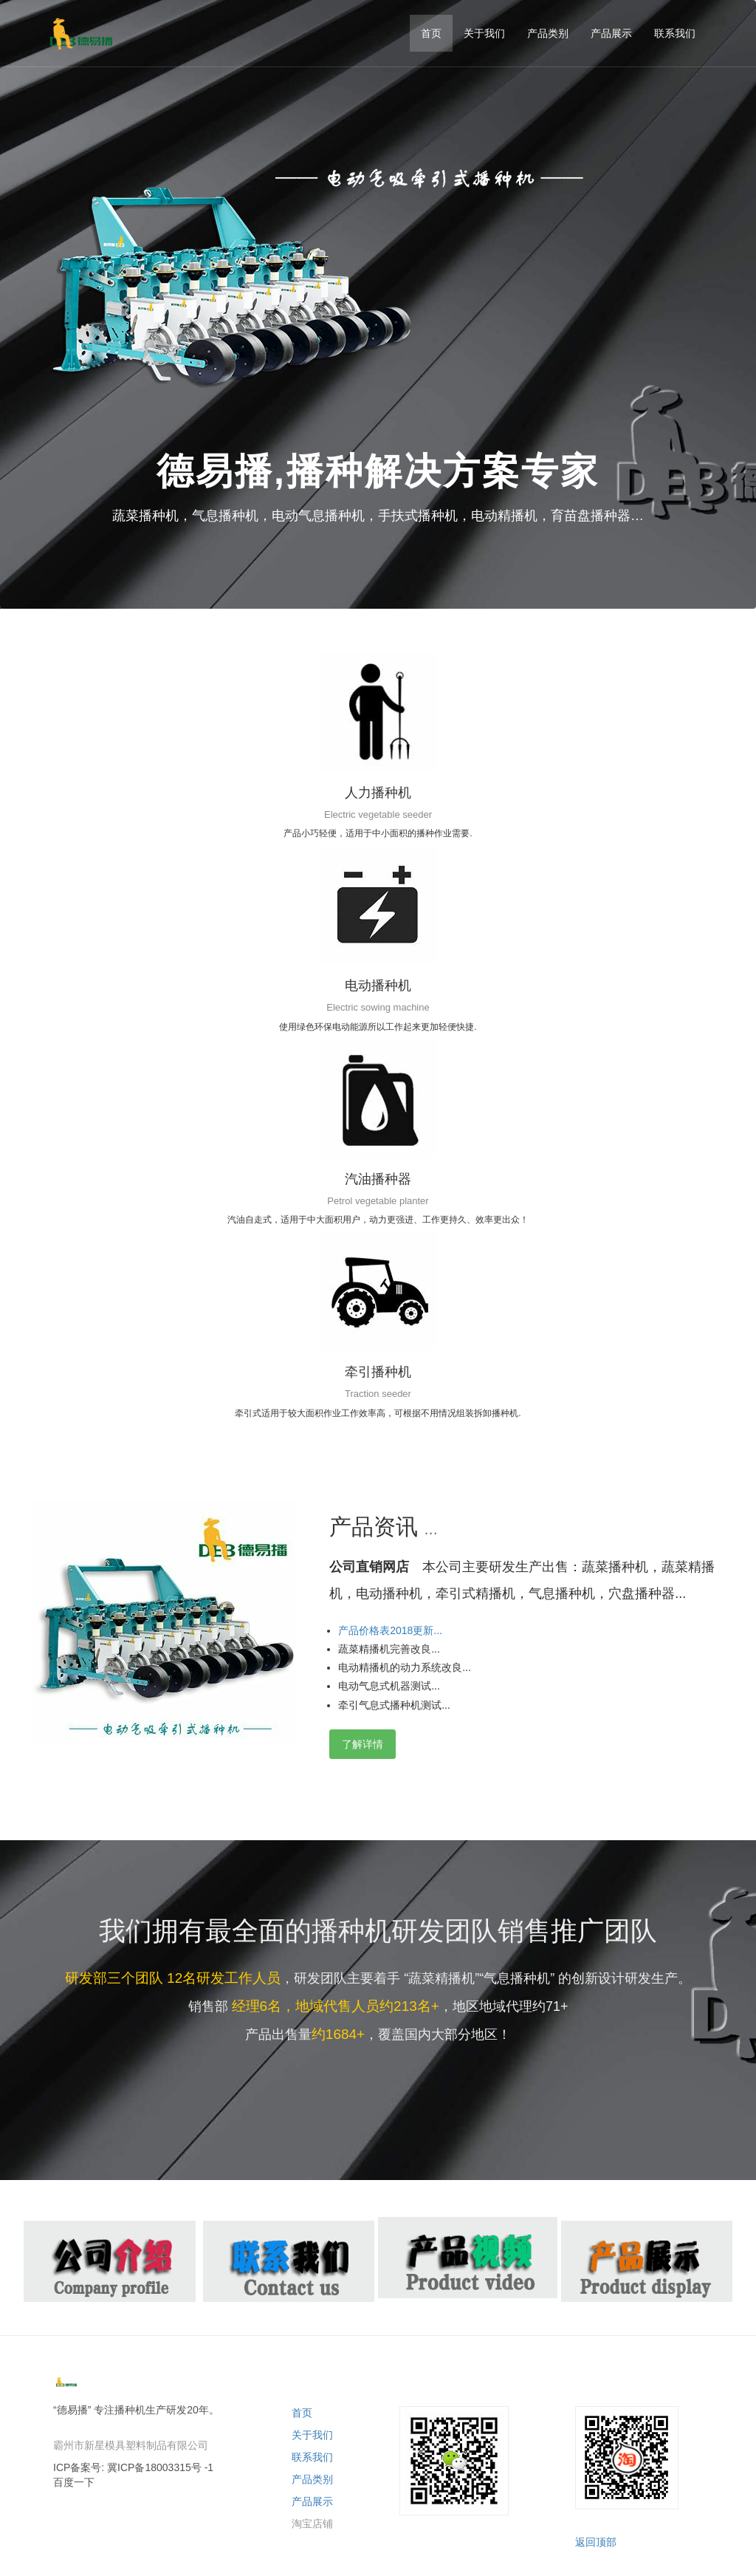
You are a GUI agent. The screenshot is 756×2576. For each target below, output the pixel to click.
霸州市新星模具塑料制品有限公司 (130, 2445)
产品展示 (312, 2501)
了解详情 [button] (362, 1744)
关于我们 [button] (484, 33)
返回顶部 (595, 2542)
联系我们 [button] (674, 33)
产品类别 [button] (547, 33)
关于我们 (312, 2435)
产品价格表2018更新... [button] (390, 1630)
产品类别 (312, 2479)
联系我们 (312, 2457)
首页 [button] (431, 33)
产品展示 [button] (611, 33)
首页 (302, 2413)
